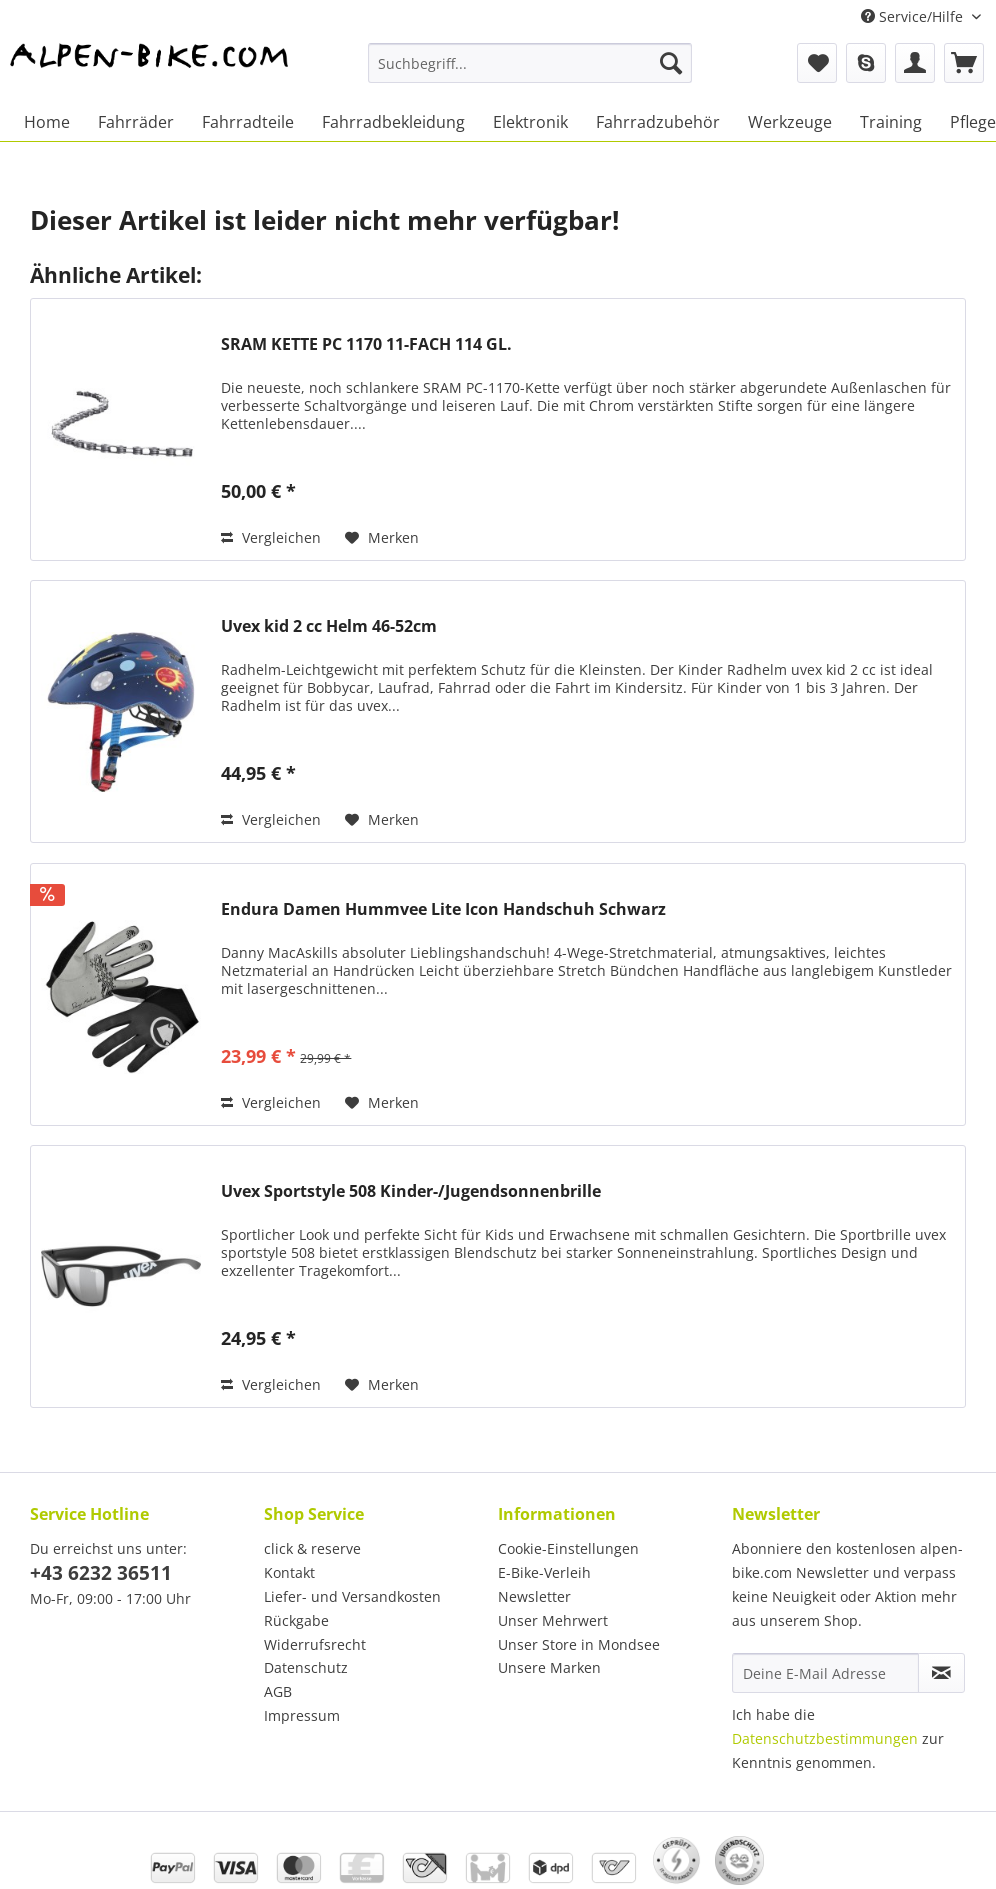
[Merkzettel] (817, 63)
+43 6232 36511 (101, 1573)
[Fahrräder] (136, 122)
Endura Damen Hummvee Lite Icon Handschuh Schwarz (443, 909)
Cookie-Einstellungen (568, 1548)
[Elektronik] (530, 122)
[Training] (891, 122)
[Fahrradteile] (248, 122)
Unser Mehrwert (553, 1620)
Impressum (302, 1715)
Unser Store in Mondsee (579, 1644)
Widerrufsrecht (315, 1644)
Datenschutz (306, 1667)
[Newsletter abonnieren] (941, 1673)
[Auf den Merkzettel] (382, 538)
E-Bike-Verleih (544, 1572)
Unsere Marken (549, 1667)
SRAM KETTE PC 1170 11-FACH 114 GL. (366, 344)
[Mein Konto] (915, 63)
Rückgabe (296, 1620)
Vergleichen (271, 537)
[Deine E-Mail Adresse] (825, 1673)
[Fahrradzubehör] (658, 122)
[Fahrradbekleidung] (393, 122)
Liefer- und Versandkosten (352, 1596)
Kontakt (289, 1572)
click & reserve (312, 1548)
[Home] (47, 122)
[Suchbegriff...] (530, 63)
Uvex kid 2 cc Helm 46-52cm (329, 626)
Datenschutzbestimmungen (825, 1738)
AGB (278, 1691)
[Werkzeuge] (790, 122)
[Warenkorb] (964, 63)
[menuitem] (530, 72)
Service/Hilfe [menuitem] (914, 16)
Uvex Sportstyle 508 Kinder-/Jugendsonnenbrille (411, 1191)
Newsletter (534, 1596)
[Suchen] (671, 63)
